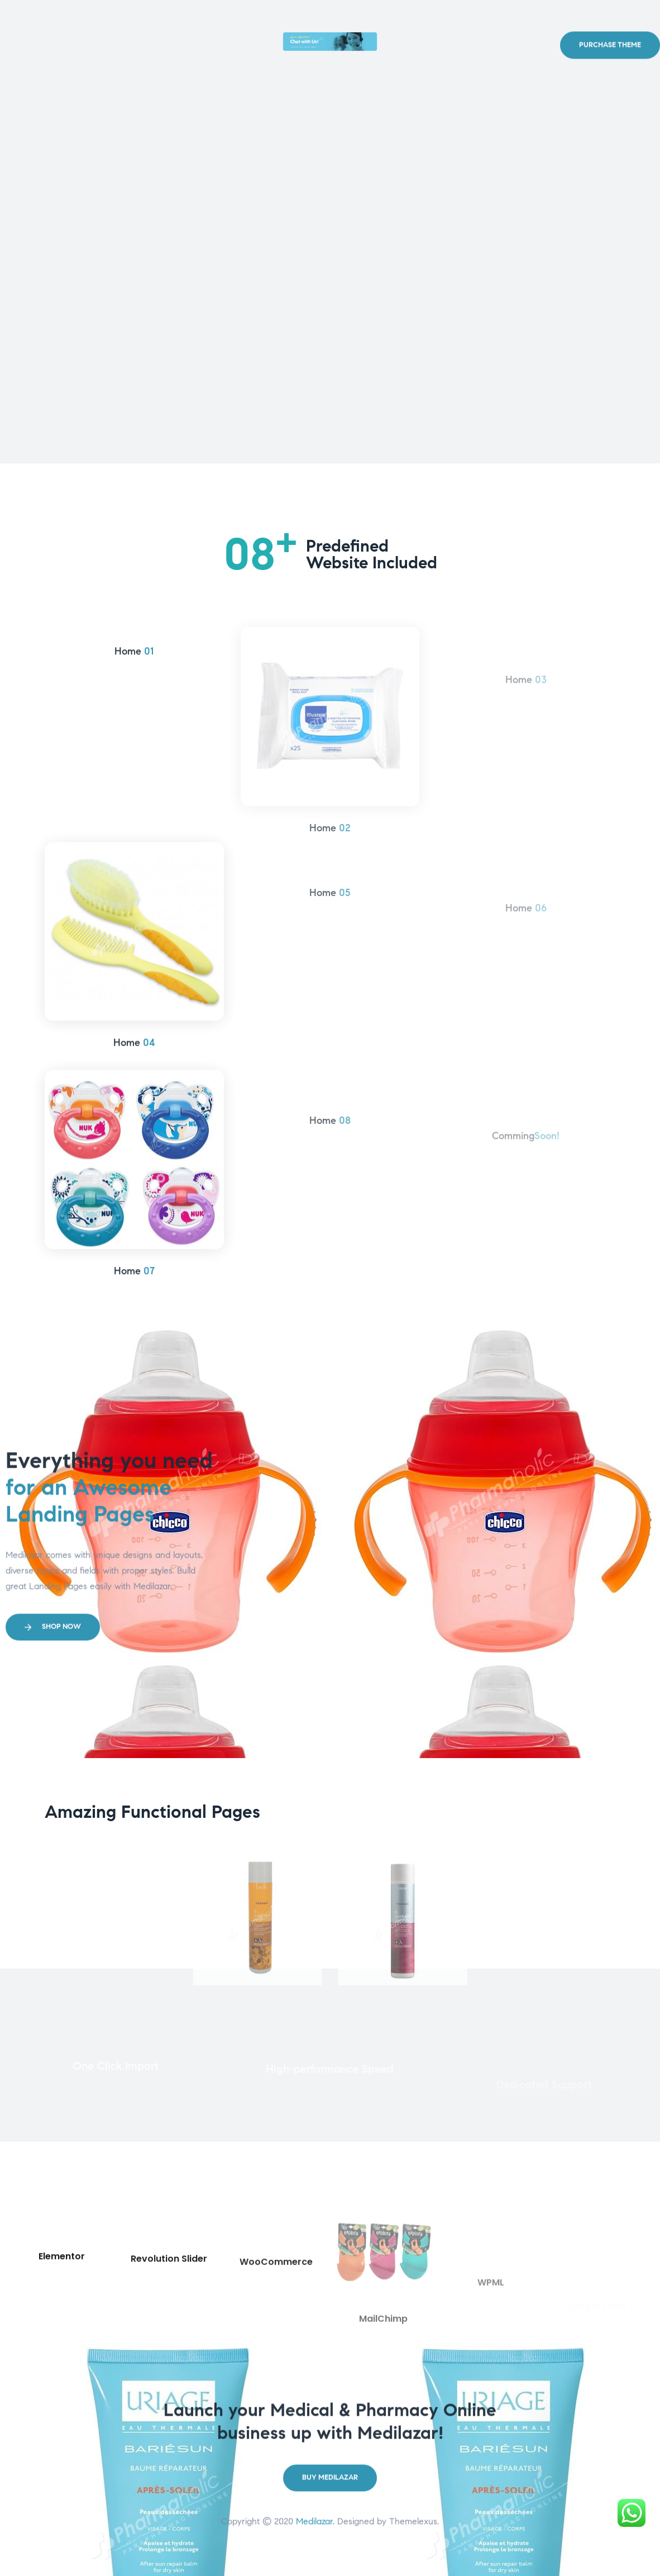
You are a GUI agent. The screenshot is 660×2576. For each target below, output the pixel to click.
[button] (610, 80)
